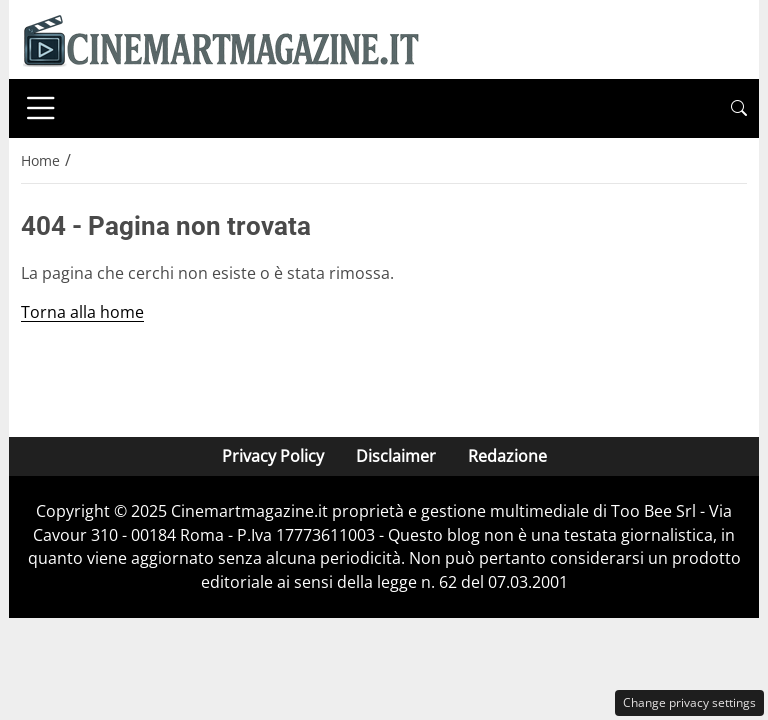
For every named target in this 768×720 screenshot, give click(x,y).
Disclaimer (396, 456)
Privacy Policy (273, 456)
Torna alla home (82, 312)
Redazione (507, 456)
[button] (739, 108)
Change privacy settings (689, 702)
